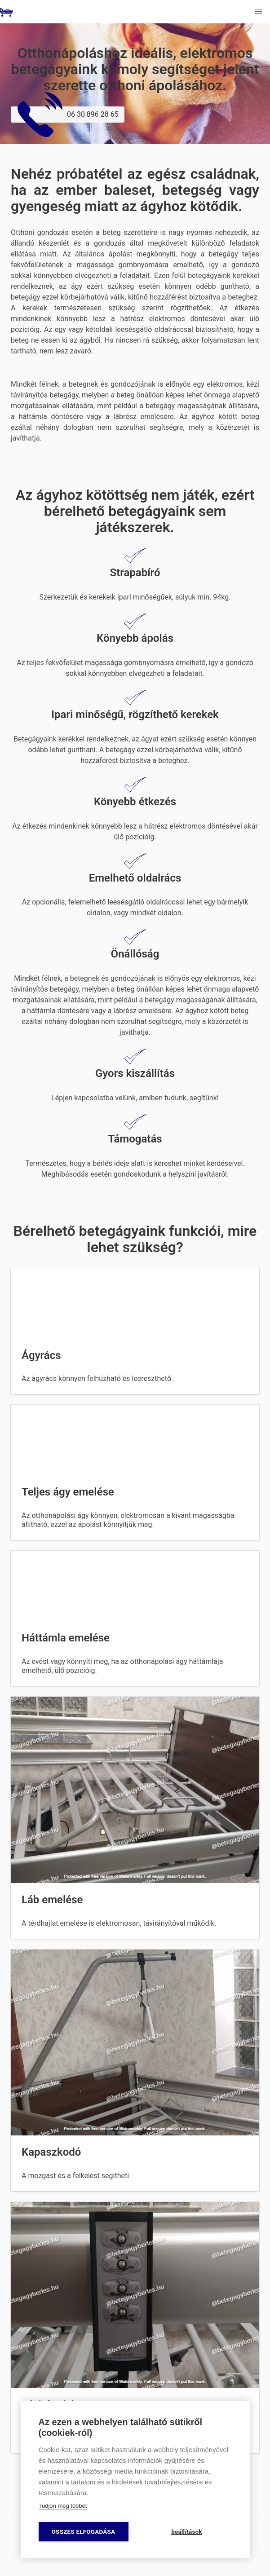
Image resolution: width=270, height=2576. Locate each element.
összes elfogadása (83, 2531)
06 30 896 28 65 (68, 114)
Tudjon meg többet (63, 2505)
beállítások (186, 2531)
